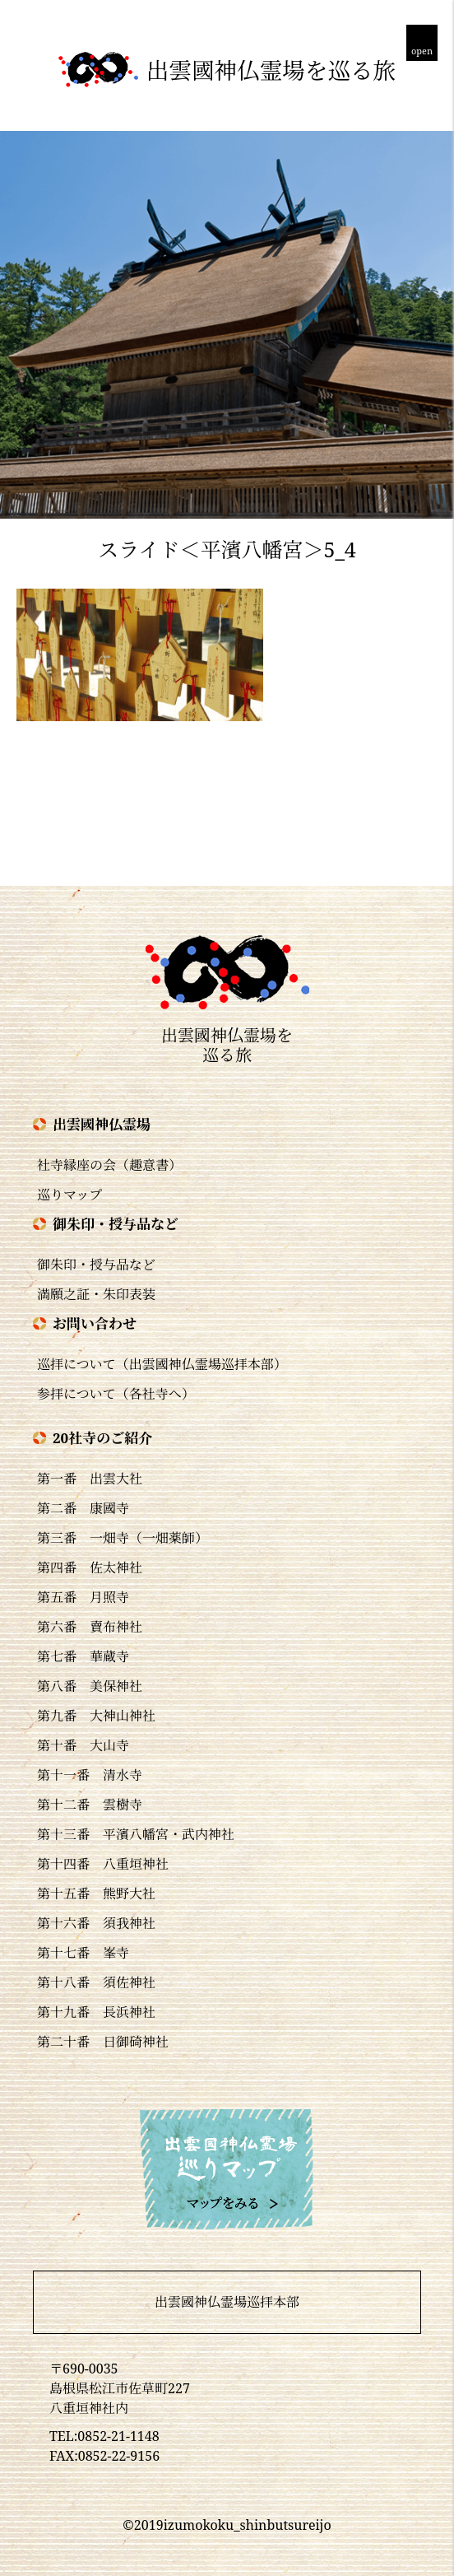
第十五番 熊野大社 (96, 1893)
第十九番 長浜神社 (96, 2012)
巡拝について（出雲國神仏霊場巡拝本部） (162, 1364)
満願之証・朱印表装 (96, 1294)
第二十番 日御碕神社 (103, 2042)
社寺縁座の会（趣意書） (109, 1165)
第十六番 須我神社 (96, 1923)
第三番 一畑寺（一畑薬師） (122, 1538)
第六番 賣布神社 (89, 1627)
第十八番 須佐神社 (96, 1982)
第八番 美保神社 (89, 1686)
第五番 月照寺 (83, 1597)
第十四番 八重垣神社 (103, 1864)
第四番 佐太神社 (89, 1567)
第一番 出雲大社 (89, 1479)
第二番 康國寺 (83, 1508)
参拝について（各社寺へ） (116, 1394)
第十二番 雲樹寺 (89, 1805)
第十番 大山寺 (83, 1745)
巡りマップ (69, 1195)
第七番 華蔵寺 (83, 1656)
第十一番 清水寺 (89, 1775)
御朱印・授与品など (96, 1264)
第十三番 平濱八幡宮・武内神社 (135, 1834)
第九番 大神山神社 (96, 1716)
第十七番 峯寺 (83, 1953)
